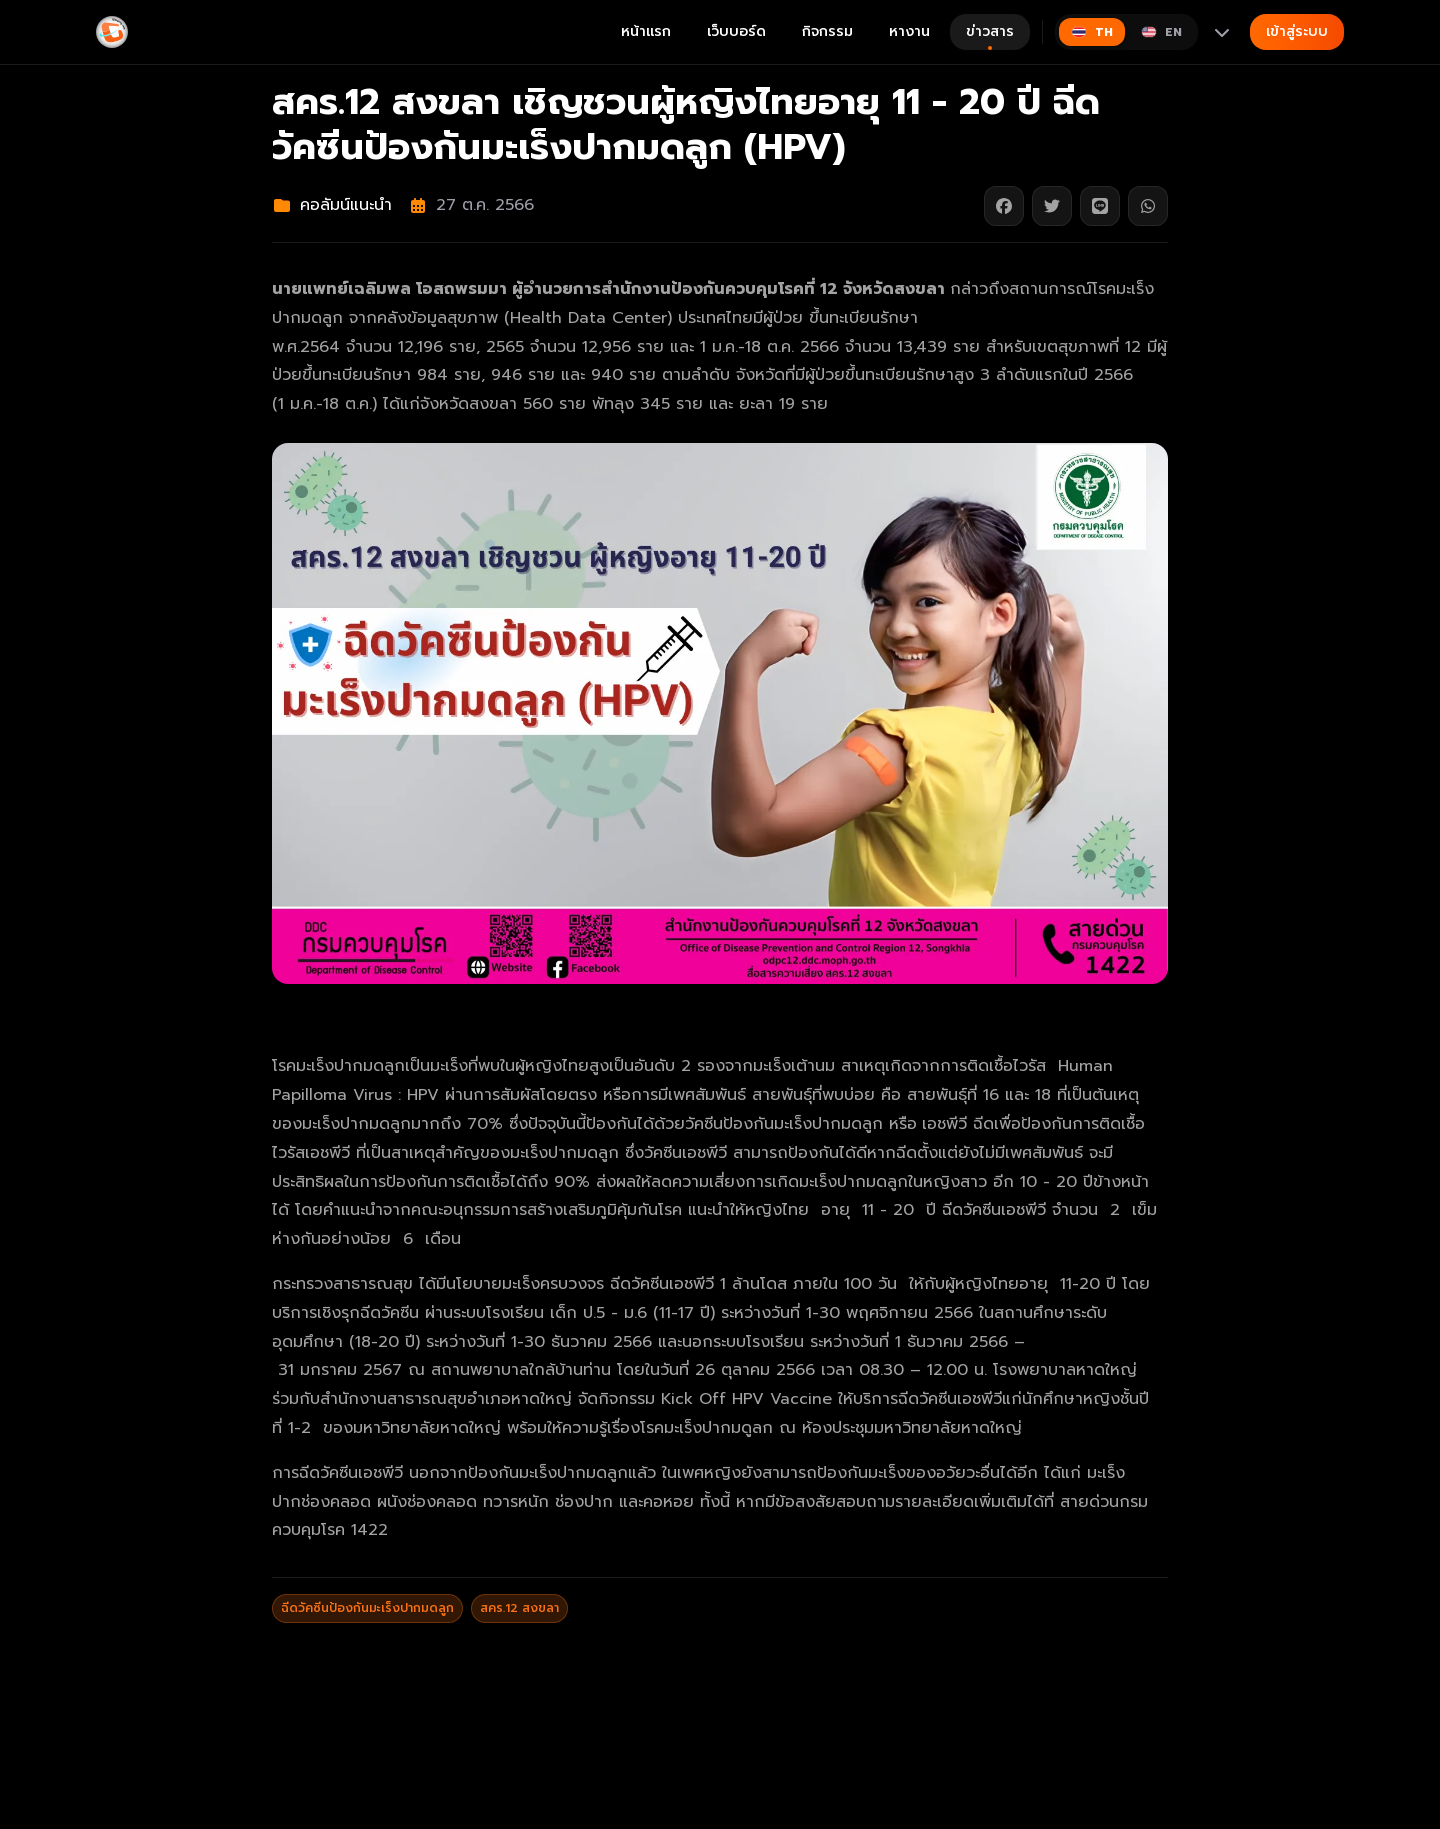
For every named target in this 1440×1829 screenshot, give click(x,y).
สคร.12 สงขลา (519, 1608)
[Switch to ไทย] (1092, 32)
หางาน (909, 31)
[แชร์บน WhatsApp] (1148, 206)
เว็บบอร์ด (736, 31)
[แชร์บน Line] (1100, 206)
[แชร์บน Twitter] (1052, 206)
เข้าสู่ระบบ (1297, 31)
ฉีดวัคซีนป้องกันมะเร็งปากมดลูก (367, 1608)
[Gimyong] (112, 32)
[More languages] (1222, 32)
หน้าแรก (646, 31)
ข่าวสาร (990, 35)
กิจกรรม (827, 31)
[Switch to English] (1161, 32)
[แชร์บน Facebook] (1004, 206)
